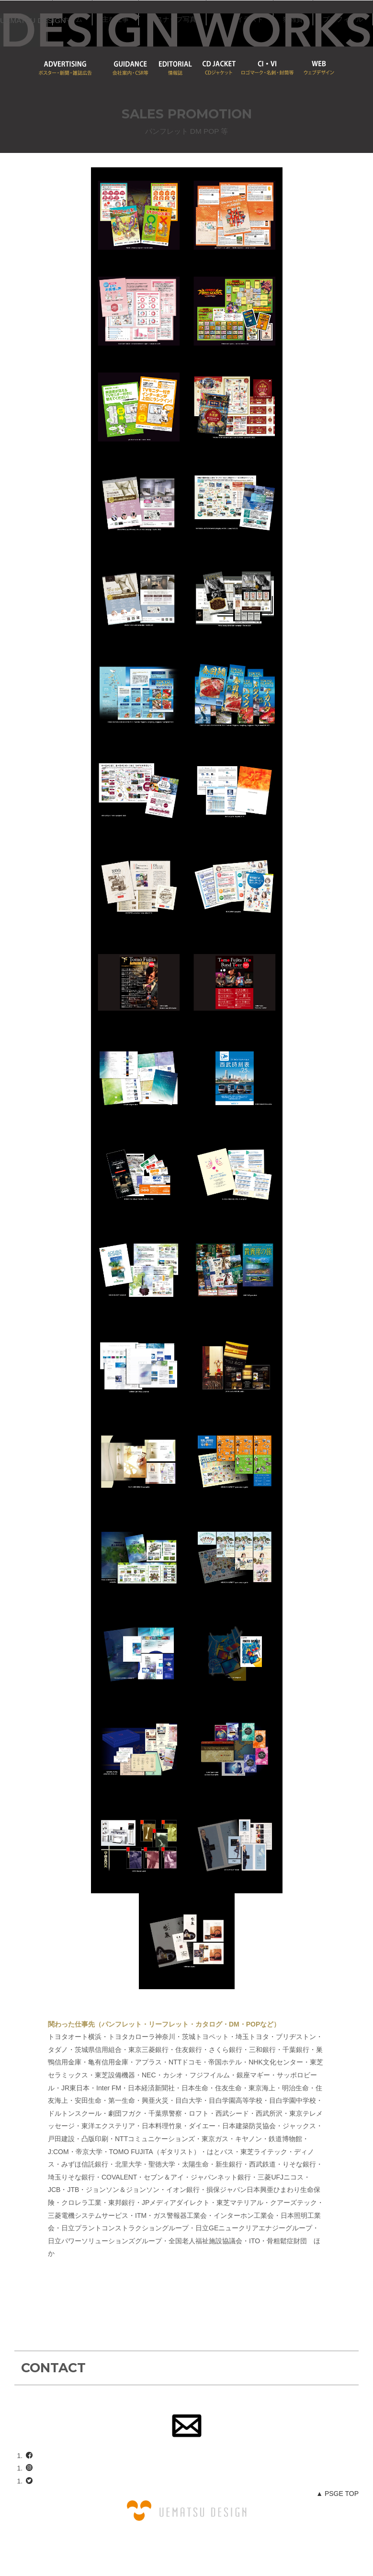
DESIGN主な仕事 (234, 12)
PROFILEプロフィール (295, 38)
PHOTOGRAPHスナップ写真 (291, 12)
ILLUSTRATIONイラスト (191, 38)
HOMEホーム (191, 12)
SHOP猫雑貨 (245, 38)
